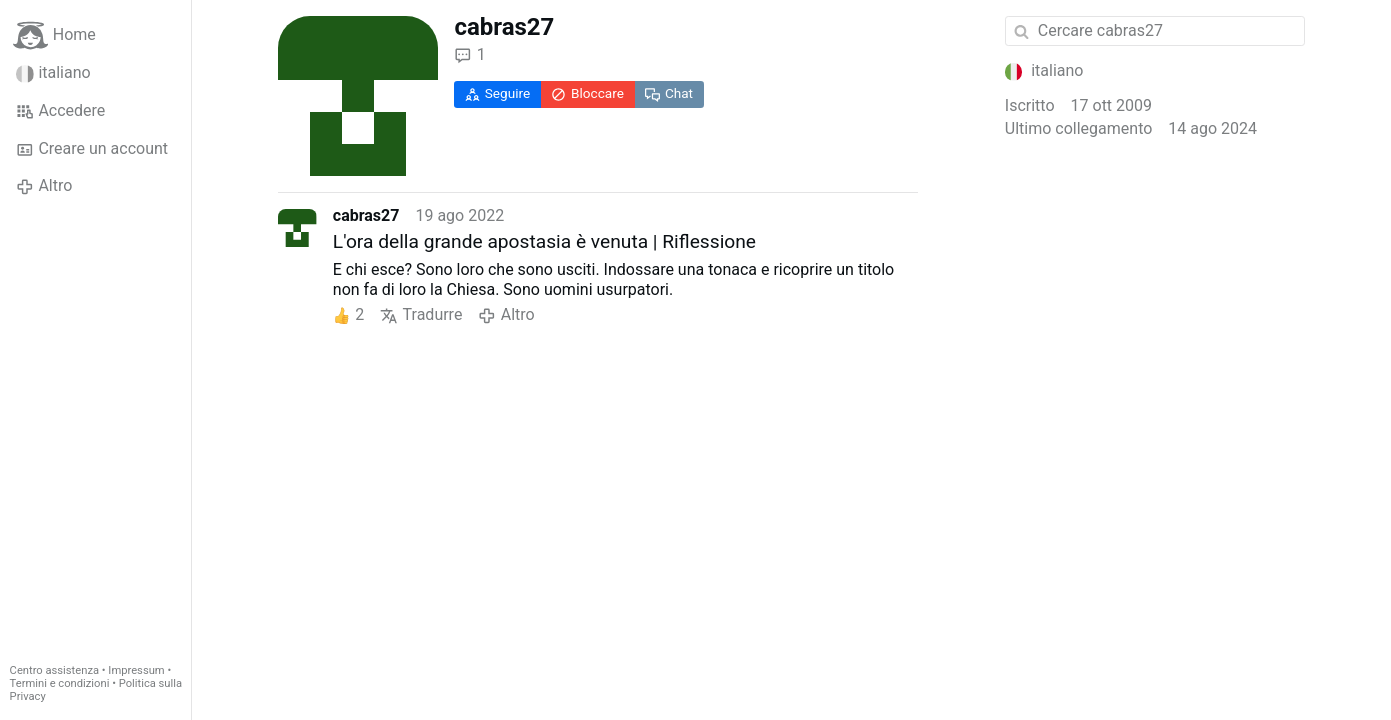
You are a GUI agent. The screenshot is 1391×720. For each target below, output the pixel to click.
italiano (53, 73)
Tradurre (421, 315)
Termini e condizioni (60, 683)
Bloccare (587, 93)
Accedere (60, 111)
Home (54, 35)
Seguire (497, 93)
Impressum (136, 670)
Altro (44, 186)
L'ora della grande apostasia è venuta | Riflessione (544, 241)
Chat (669, 93)
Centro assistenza (54, 670)
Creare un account (92, 149)
